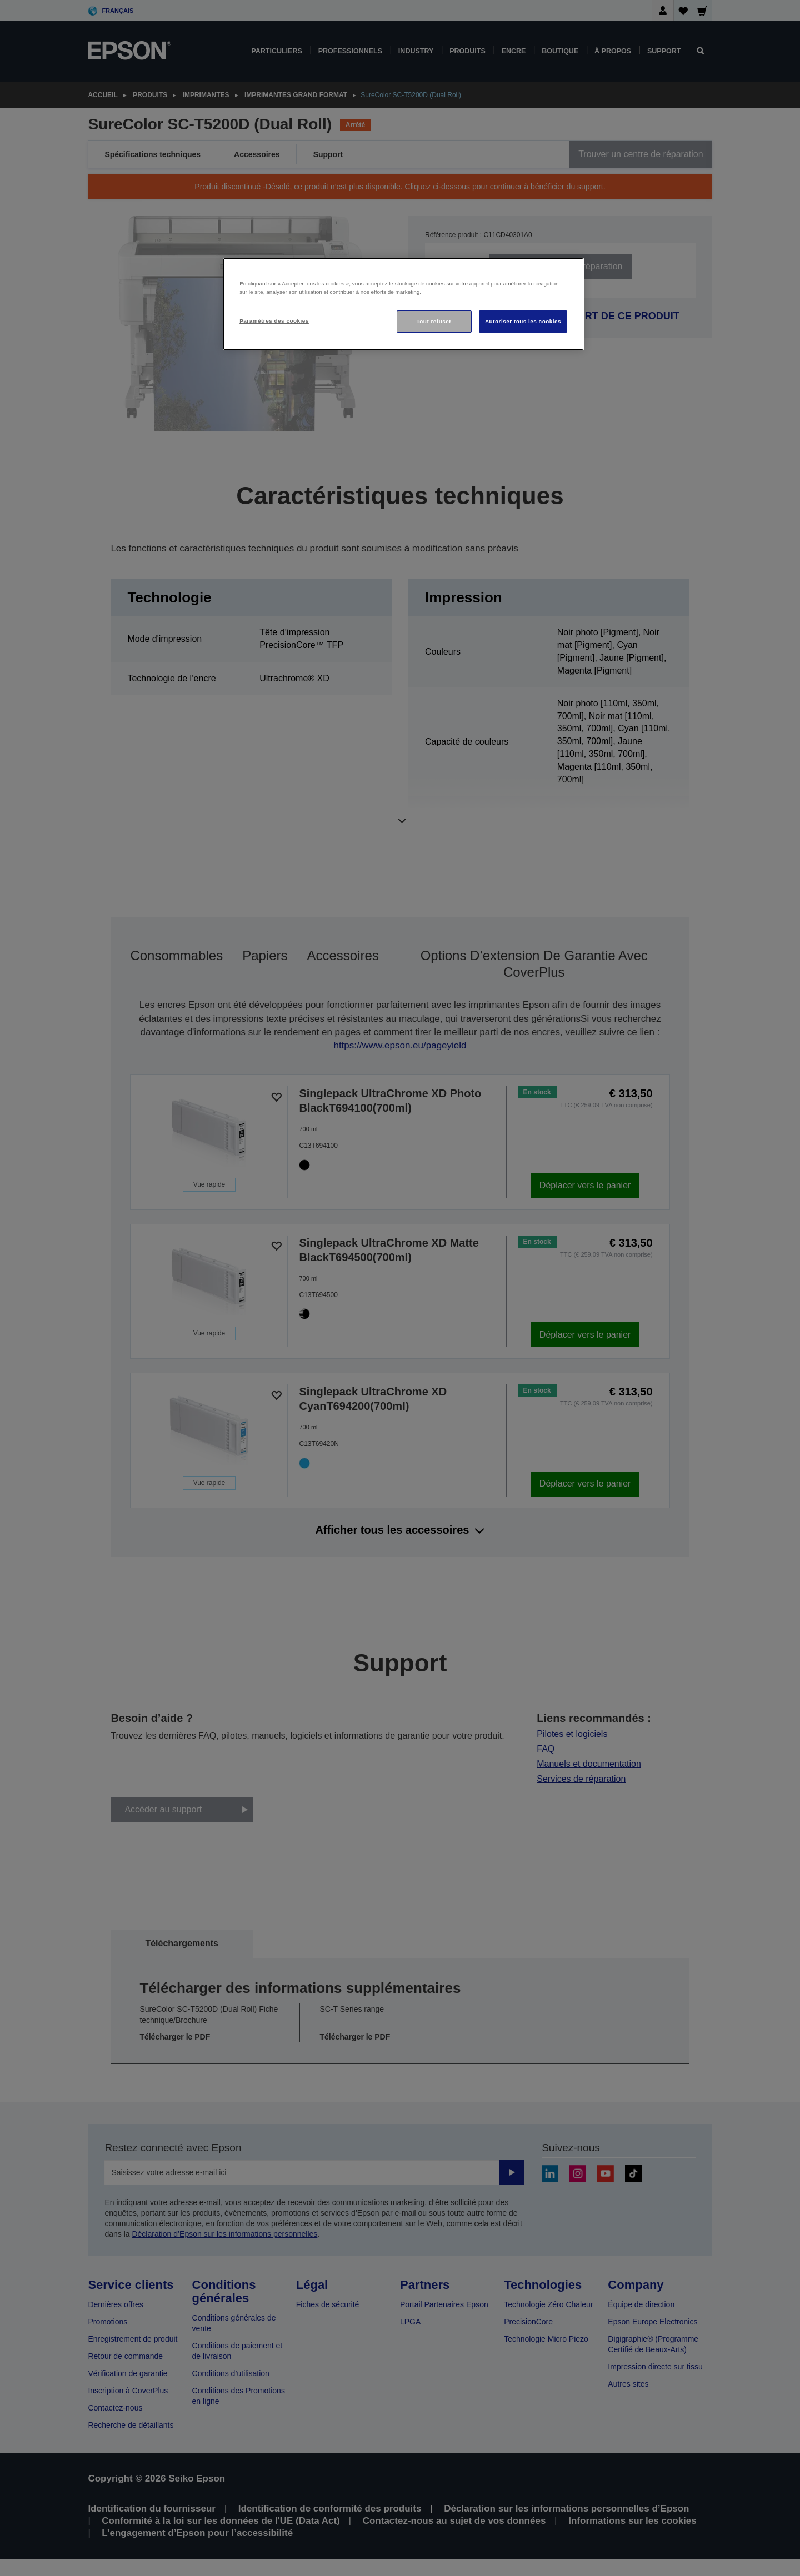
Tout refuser (433, 321)
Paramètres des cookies (274, 321)
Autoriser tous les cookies (523, 321)
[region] (403, 304)
